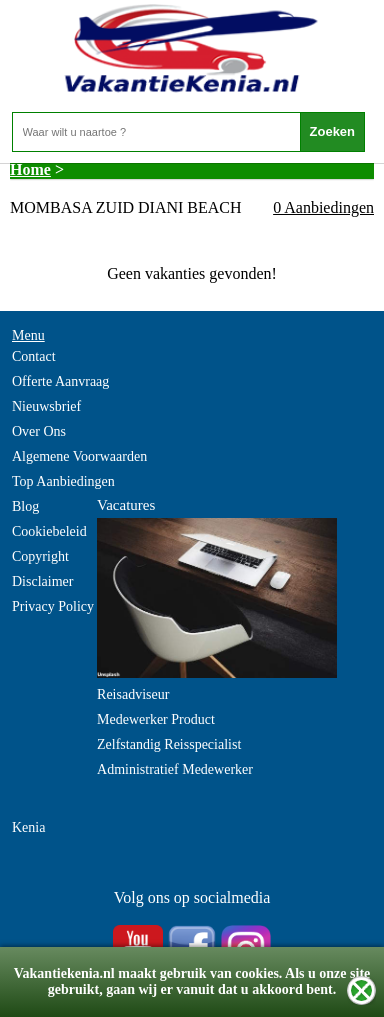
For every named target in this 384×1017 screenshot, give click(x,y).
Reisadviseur (133, 694)
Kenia (28, 827)
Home (30, 169)
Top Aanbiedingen (63, 481)
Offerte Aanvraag (60, 381)
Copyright (40, 556)
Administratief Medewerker (175, 769)
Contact (34, 356)
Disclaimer (42, 581)
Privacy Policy (53, 606)
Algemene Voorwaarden (79, 456)
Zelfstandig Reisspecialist (169, 744)
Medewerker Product (156, 719)
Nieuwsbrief (46, 406)
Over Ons (39, 431)
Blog (25, 506)
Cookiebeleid (49, 531)
